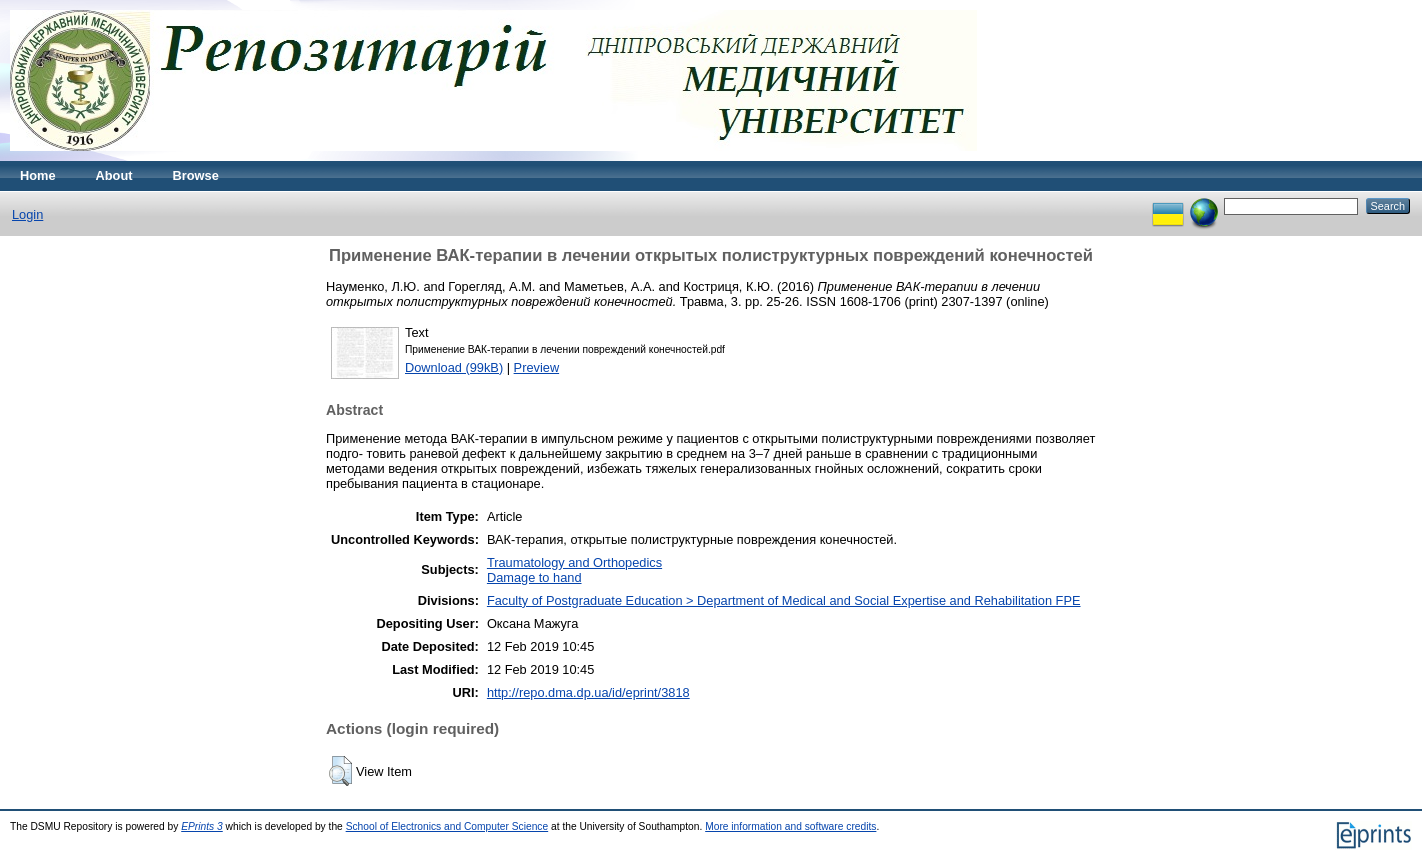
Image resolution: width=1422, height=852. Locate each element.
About (114, 175)
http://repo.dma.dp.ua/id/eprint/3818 (588, 692)
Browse (196, 175)
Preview (537, 367)
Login (27, 214)
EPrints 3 (202, 826)
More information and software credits (790, 826)
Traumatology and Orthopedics (574, 562)
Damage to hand (534, 577)
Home (38, 175)
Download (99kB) (454, 367)
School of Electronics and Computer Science (447, 826)
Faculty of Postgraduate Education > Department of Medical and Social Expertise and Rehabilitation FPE (784, 600)
